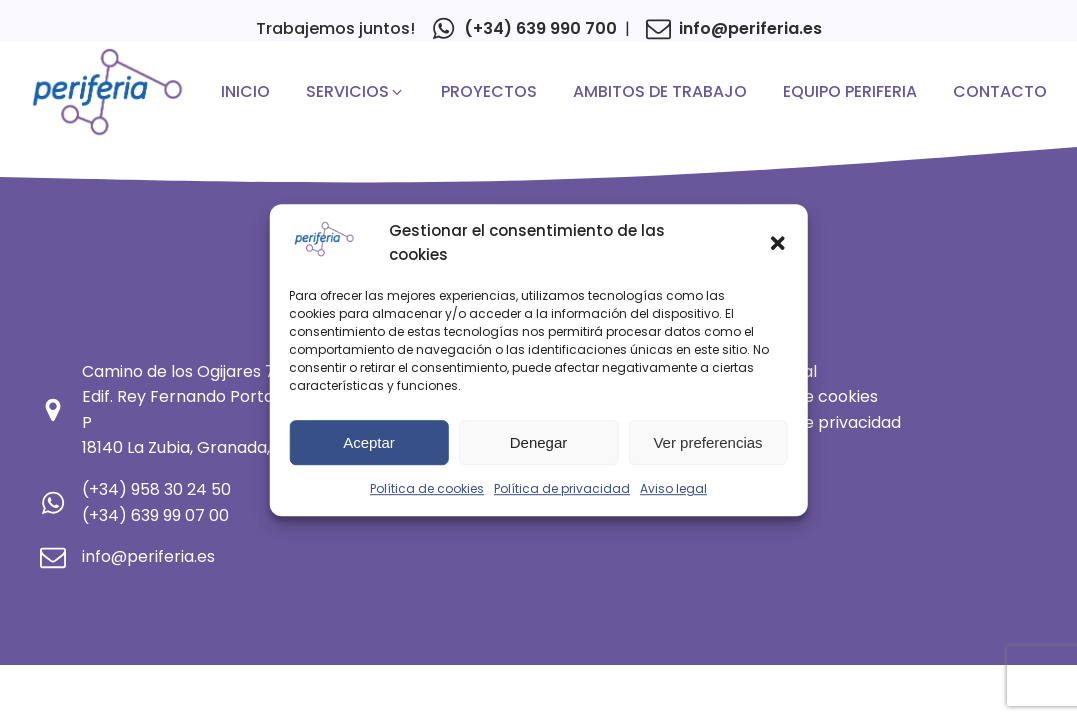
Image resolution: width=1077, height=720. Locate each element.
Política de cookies (427, 488)
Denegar (539, 442)
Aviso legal (673, 488)
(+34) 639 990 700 (540, 28)
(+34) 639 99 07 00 (155, 515)
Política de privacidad (562, 488)
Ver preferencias (707, 442)
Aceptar (369, 442)
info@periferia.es (750, 28)
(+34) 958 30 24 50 (156, 489)
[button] (778, 243)
